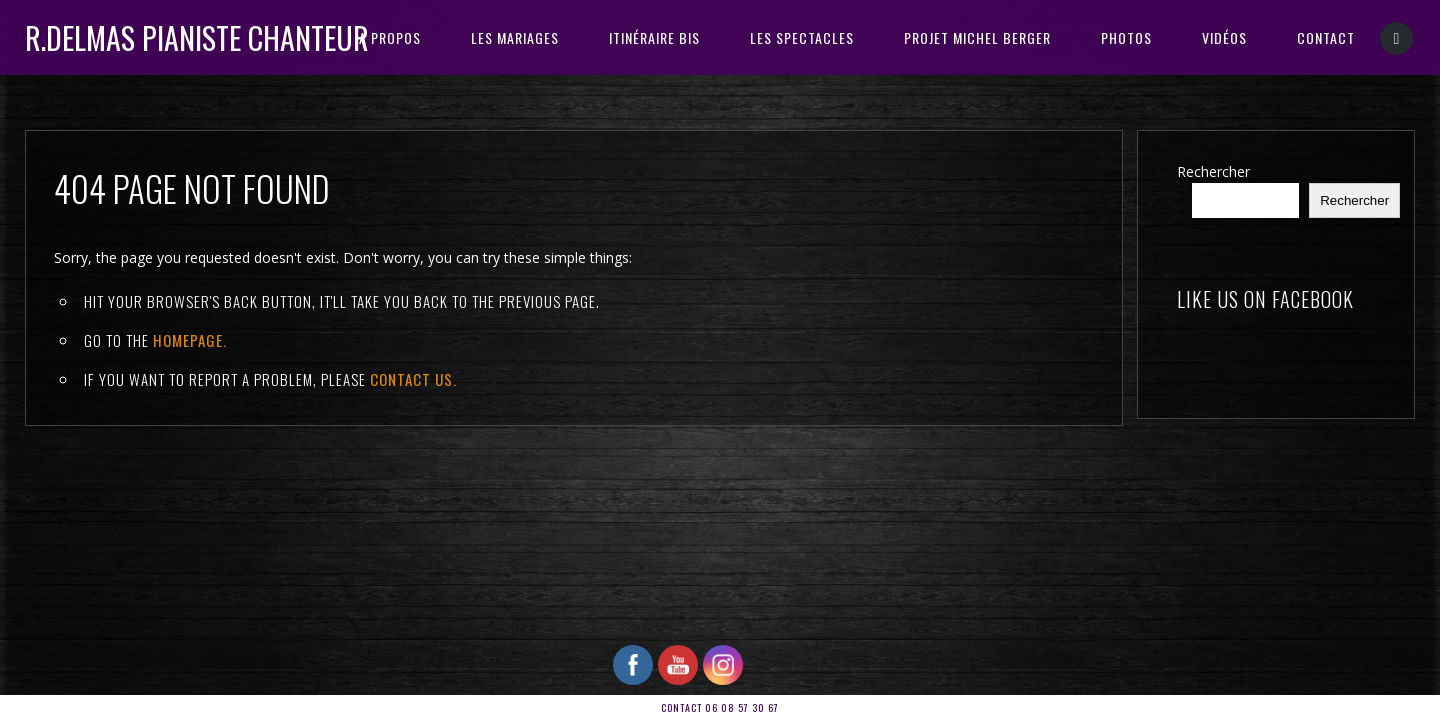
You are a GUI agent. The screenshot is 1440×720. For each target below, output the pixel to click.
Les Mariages (515, 37)
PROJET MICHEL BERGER (977, 37)
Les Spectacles (802, 37)
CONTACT (1326, 37)
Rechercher (1213, 171)
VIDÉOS (1224, 37)
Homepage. (190, 340)
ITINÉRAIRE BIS (654, 37)
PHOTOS (1126, 37)
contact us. (413, 379)
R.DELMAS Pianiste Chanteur (197, 37)
